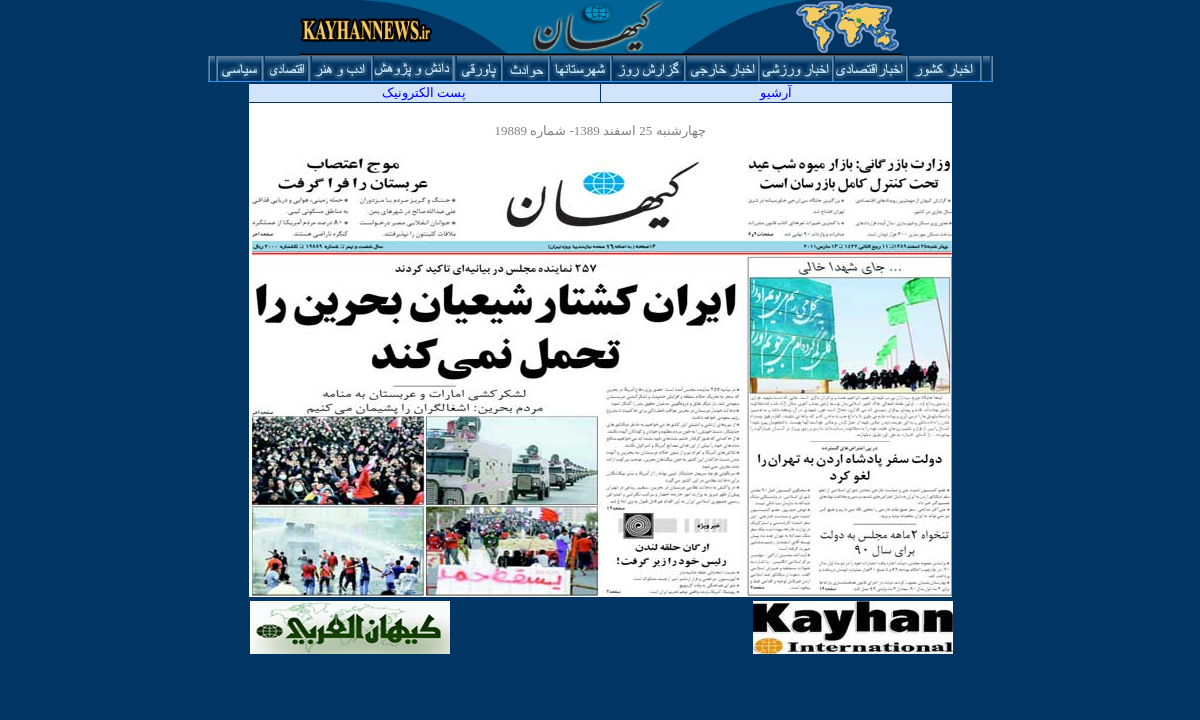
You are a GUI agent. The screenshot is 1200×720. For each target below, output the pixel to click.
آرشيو (776, 92)
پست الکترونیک (424, 92)
